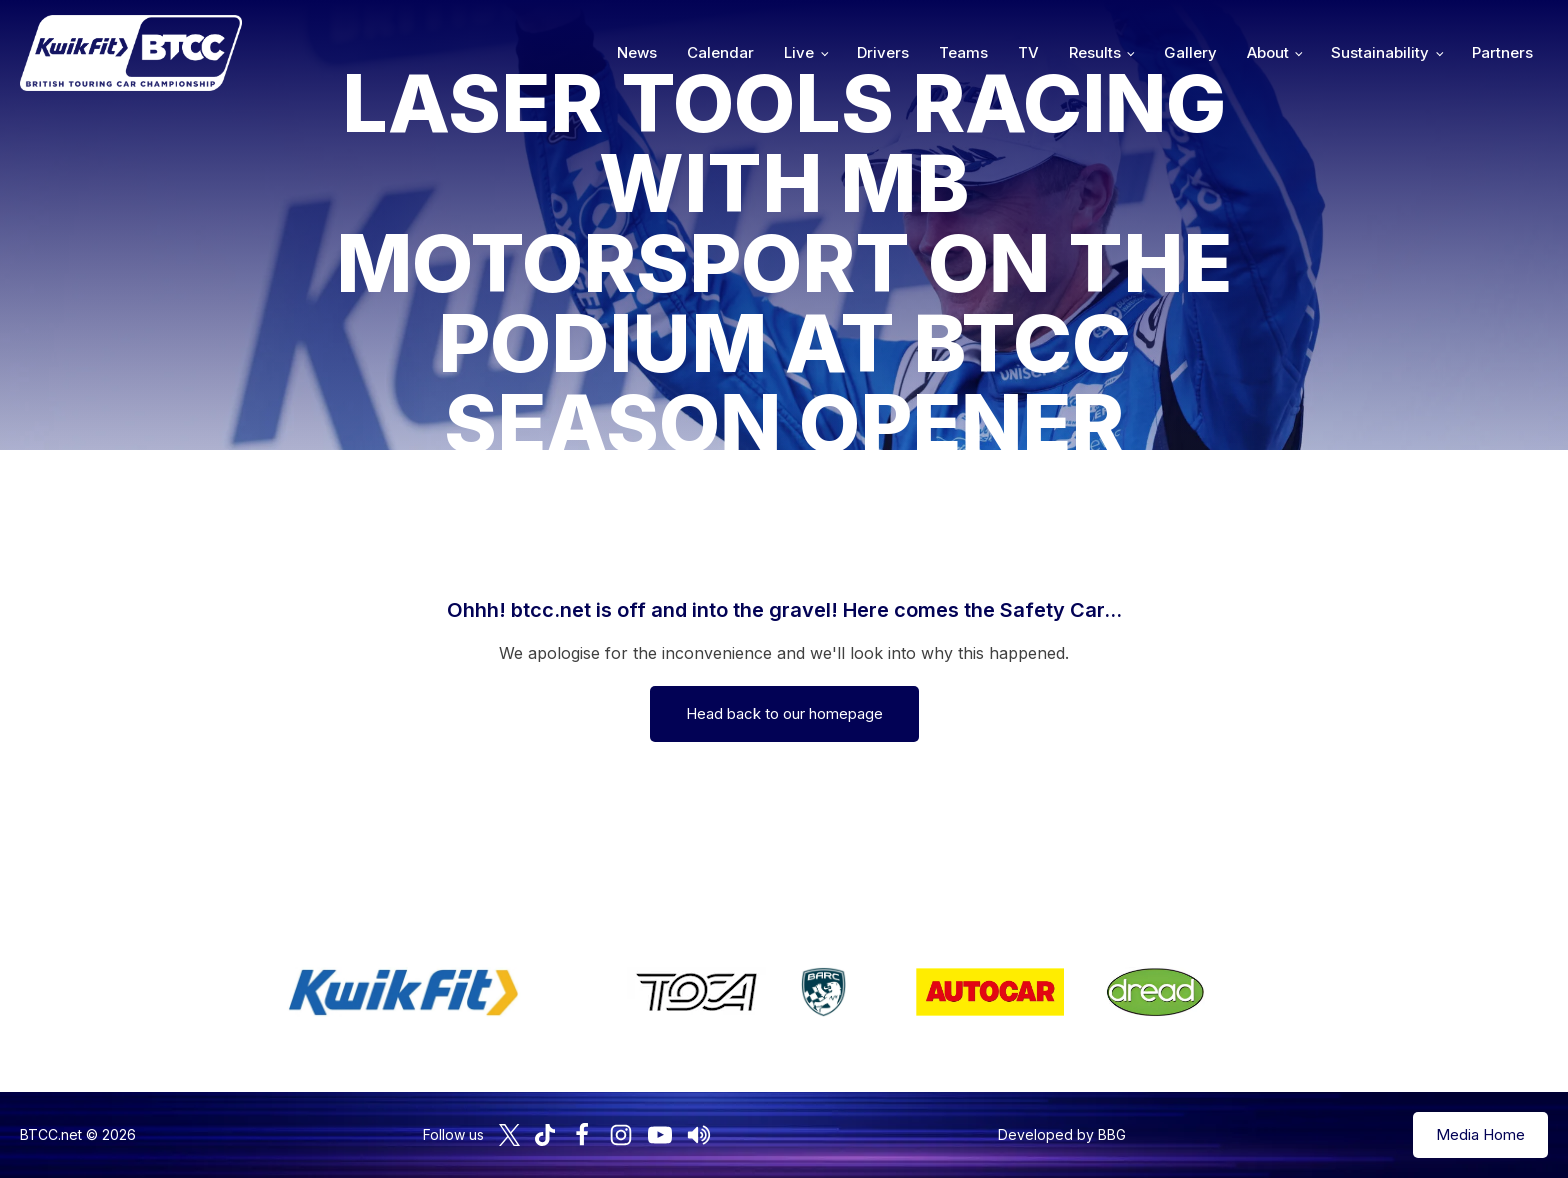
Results (1095, 52)
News (637, 52)
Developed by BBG (1062, 1134)
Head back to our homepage (784, 713)
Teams (963, 52)
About (1268, 52)
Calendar (720, 52)
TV (1028, 52)
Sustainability (1380, 52)
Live (799, 52)
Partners (1502, 52)
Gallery (1190, 52)
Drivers (883, 52)
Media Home (1480, 1134)
